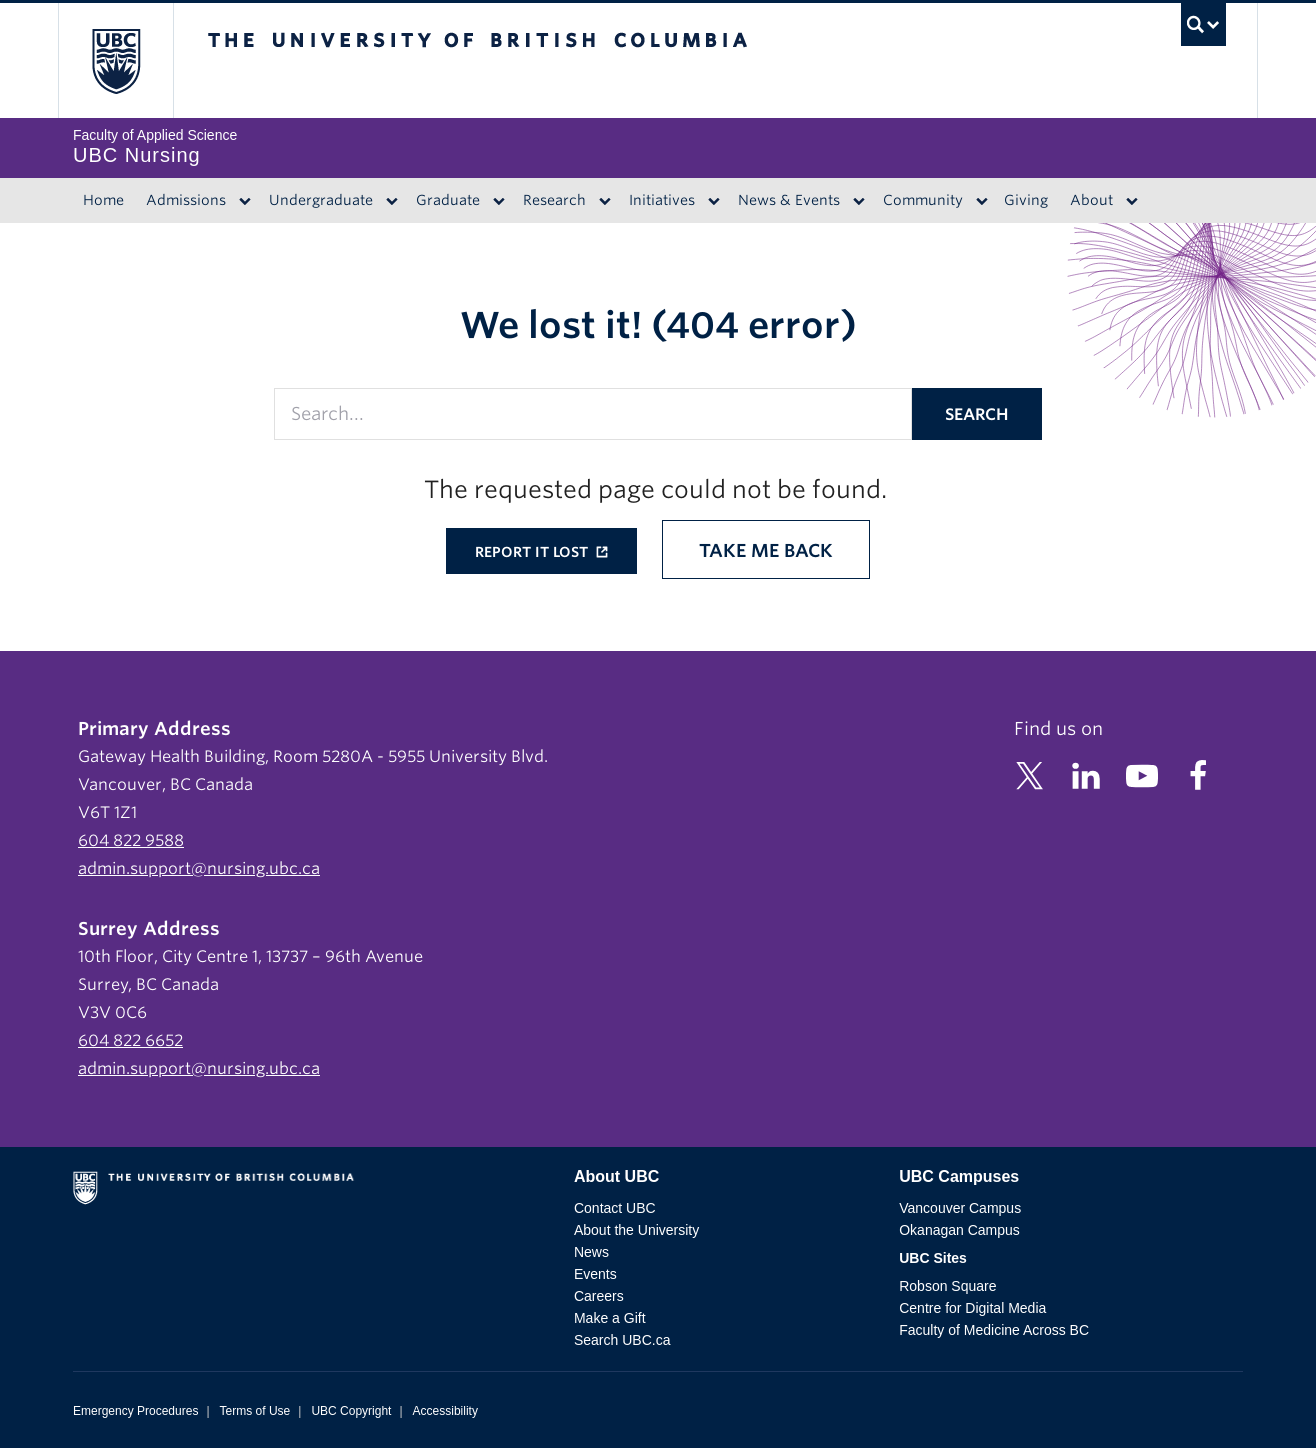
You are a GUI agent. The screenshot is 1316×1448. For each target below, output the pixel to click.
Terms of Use (255, 1411)
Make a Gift (610, 1318)
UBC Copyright (351, 1411)
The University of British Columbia (115, 60)
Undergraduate (321, 200)
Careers (599, 1296)
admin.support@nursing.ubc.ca (199, 868)
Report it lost (533, 552)
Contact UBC (615, 1208)
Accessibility (445, 1411)
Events (595, 1274)
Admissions (186, 200)
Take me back (766, 550)
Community (923, 200)
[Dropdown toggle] (245, 201)
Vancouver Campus (960, 1208)
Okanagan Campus (959, 1230)
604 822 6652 (130, 1040)
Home (103, 200)
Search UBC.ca (622, 1340)
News (591, 1252)
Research (554, 200)
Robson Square (947, 1286)
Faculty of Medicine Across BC (994, 1330)
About (1091, 200)
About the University (636, 1230)
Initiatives (662, 200)
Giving (1026, 200)
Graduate (448, 200)
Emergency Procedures (135, 1411)
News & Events (789, 200)
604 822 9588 (131, 840)
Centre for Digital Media (972, 1308)
